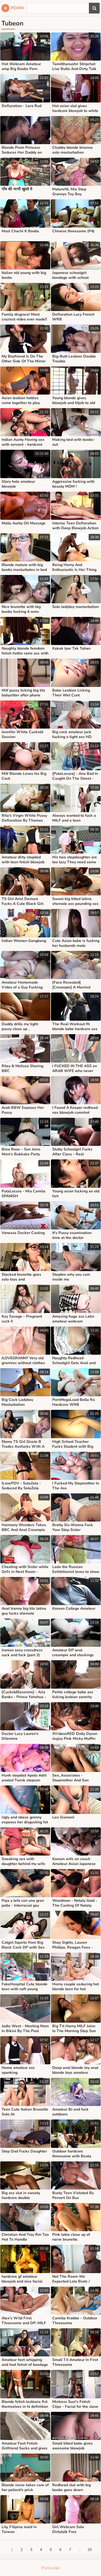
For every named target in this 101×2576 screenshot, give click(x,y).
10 (89, 2549)
